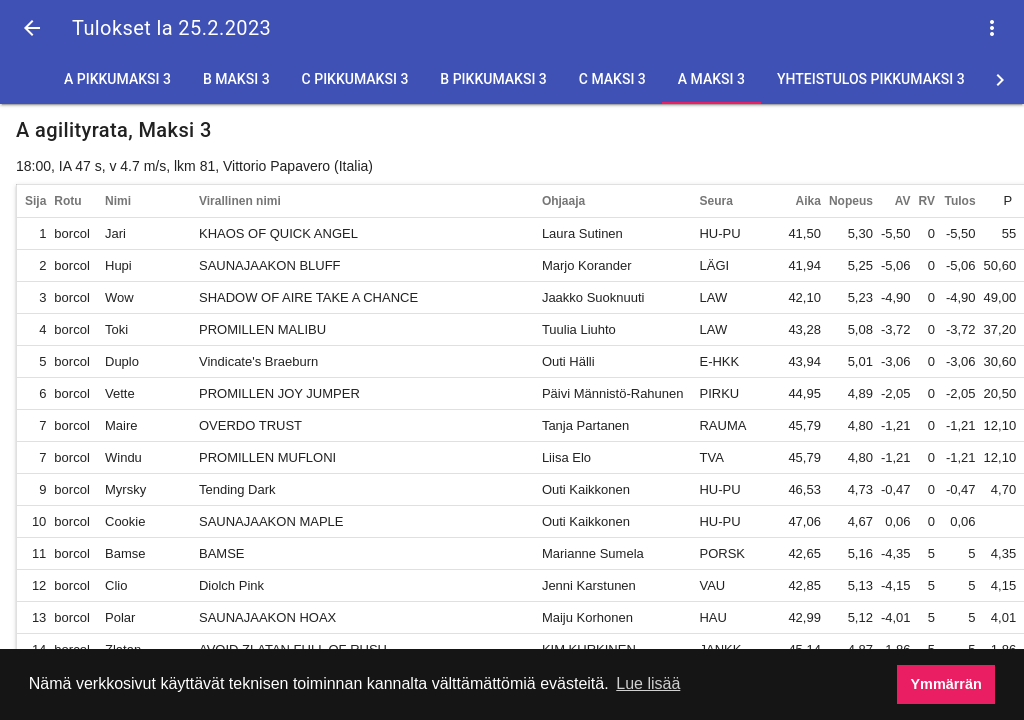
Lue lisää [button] (648, 683)
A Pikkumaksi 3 (117, 79)
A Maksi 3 (711, 79)
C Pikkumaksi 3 (355, 79)
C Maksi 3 (612, 79)
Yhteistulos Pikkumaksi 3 (871, 79)
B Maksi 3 (236, 79)
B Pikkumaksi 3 (493, 79)
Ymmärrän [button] (946, 684)
